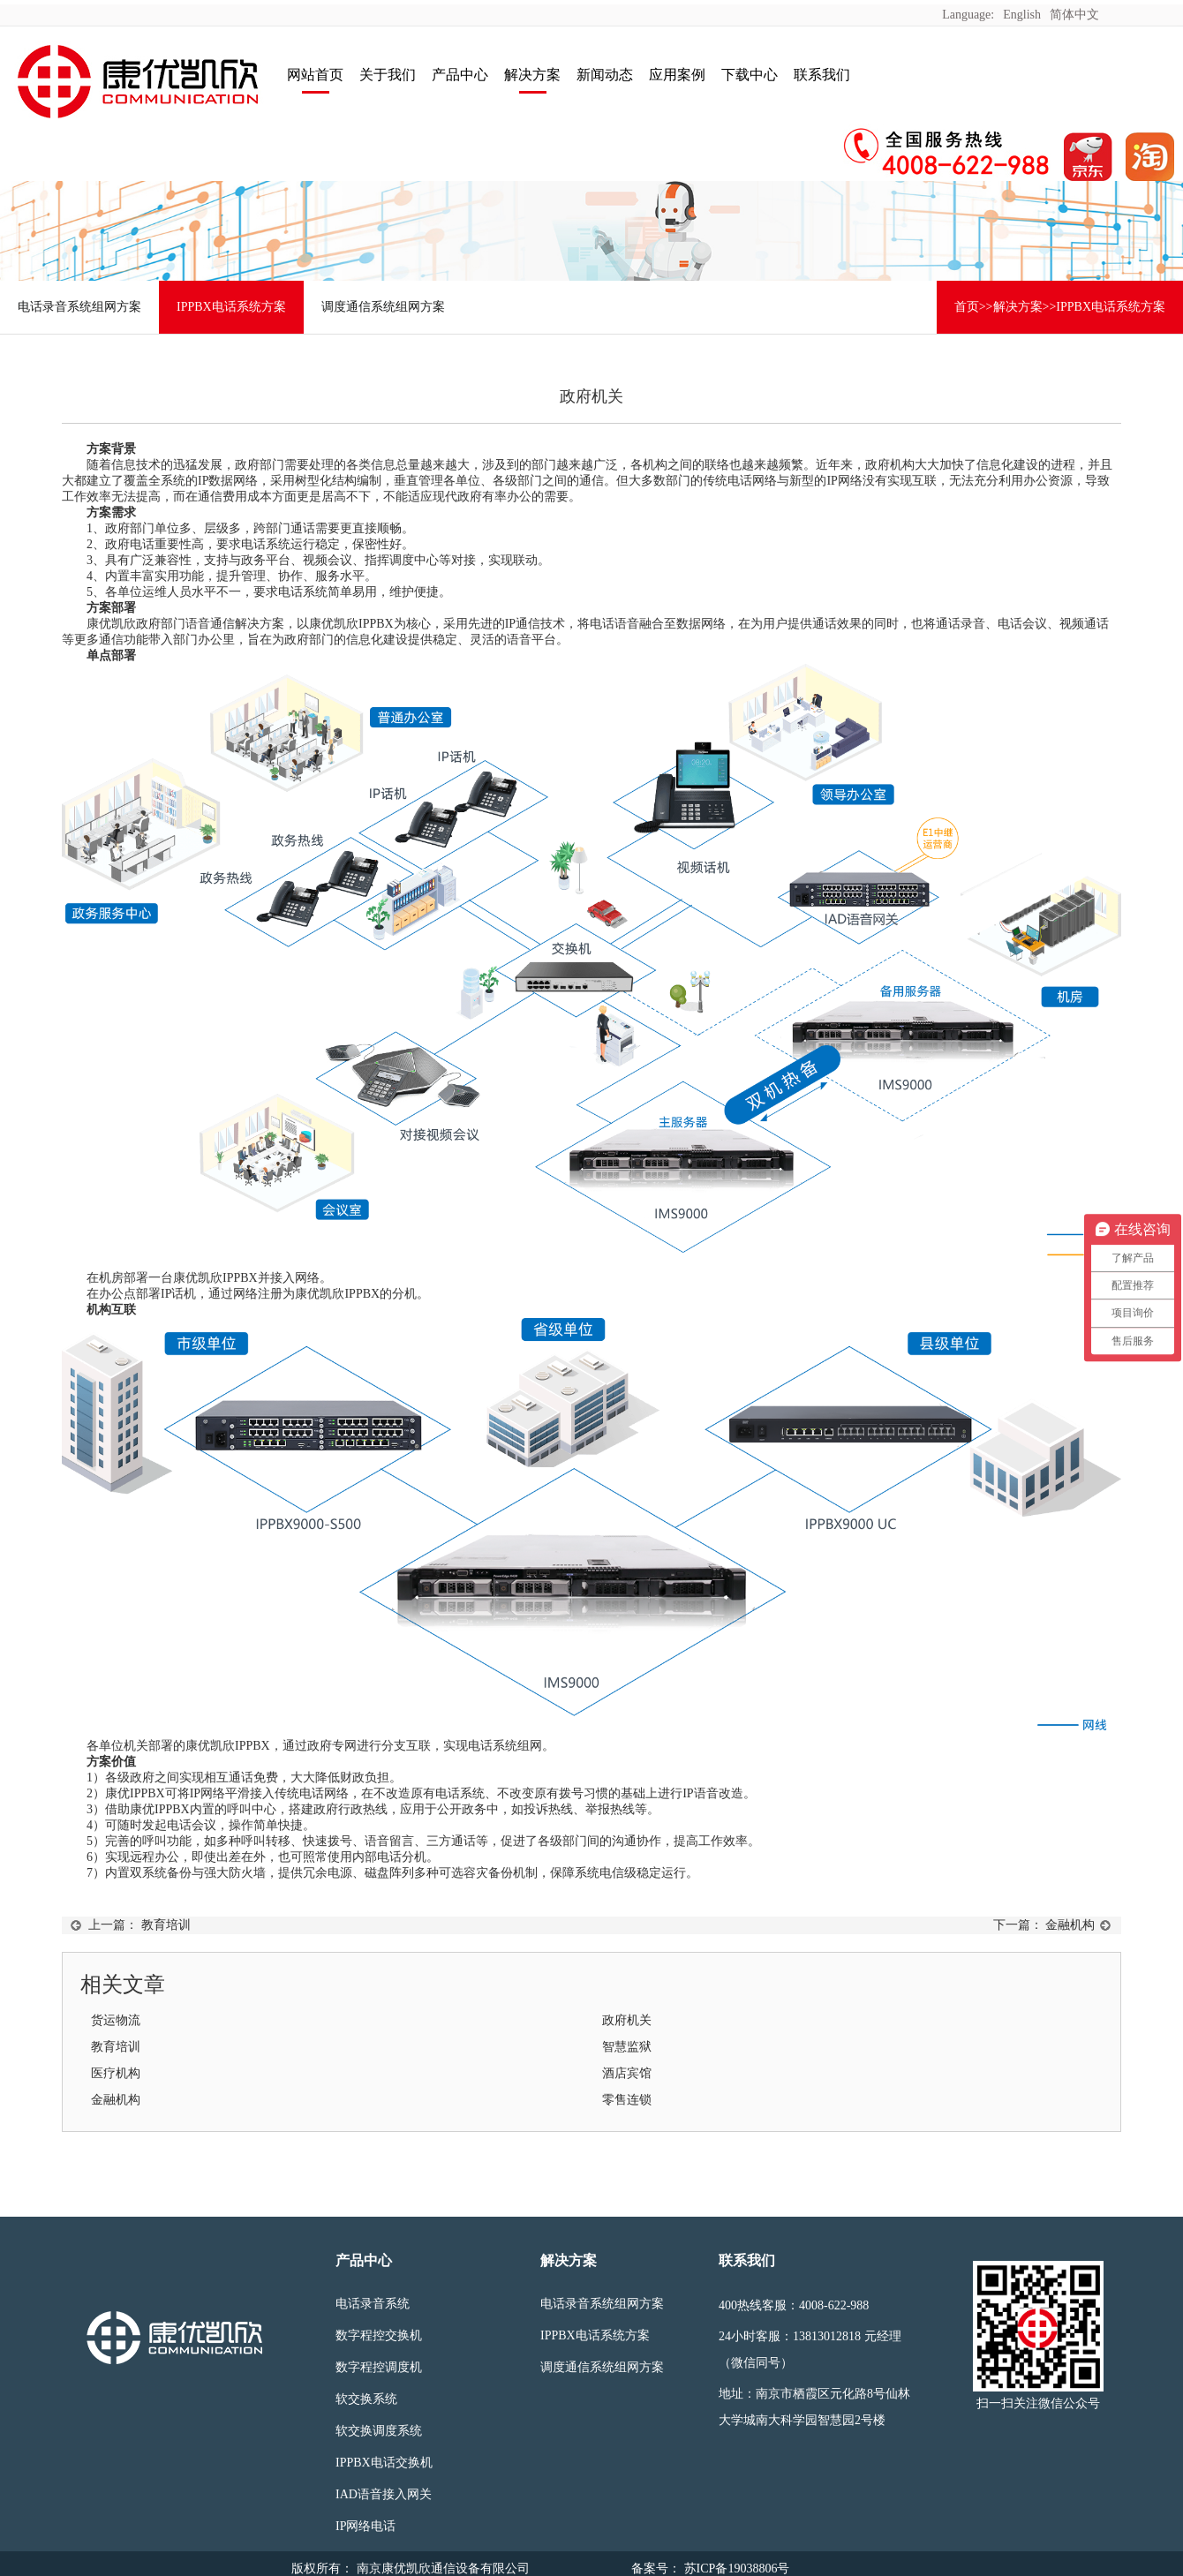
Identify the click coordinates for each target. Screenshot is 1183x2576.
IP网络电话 (365, 2526)
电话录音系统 (372, 2303)
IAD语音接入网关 (383, 2494)
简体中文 (1074, 14)
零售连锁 (627, 2099)
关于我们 (387, 74)
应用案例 (677, 74)
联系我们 (822, 74)
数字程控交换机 (378, 2335)
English (1022, 14)
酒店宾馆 (627, 2073)
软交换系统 (366, 2399)
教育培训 (166, 1925)
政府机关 (627, 2020)
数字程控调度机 (378, 2367)
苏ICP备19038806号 (735, 2568)
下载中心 (749, 74)
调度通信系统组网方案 (383, 306)
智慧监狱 (627, 2046)
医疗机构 (115, 2073)
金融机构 (1070, 1925)
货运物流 (115, 2020)
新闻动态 (604, 74)
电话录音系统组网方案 (79, 306)
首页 (966, 306)
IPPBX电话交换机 (384, 2462)
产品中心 (460, 74)
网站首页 (315, 74)
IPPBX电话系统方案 (231, 306)
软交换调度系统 (378, 2430)
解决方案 (532, 74)
